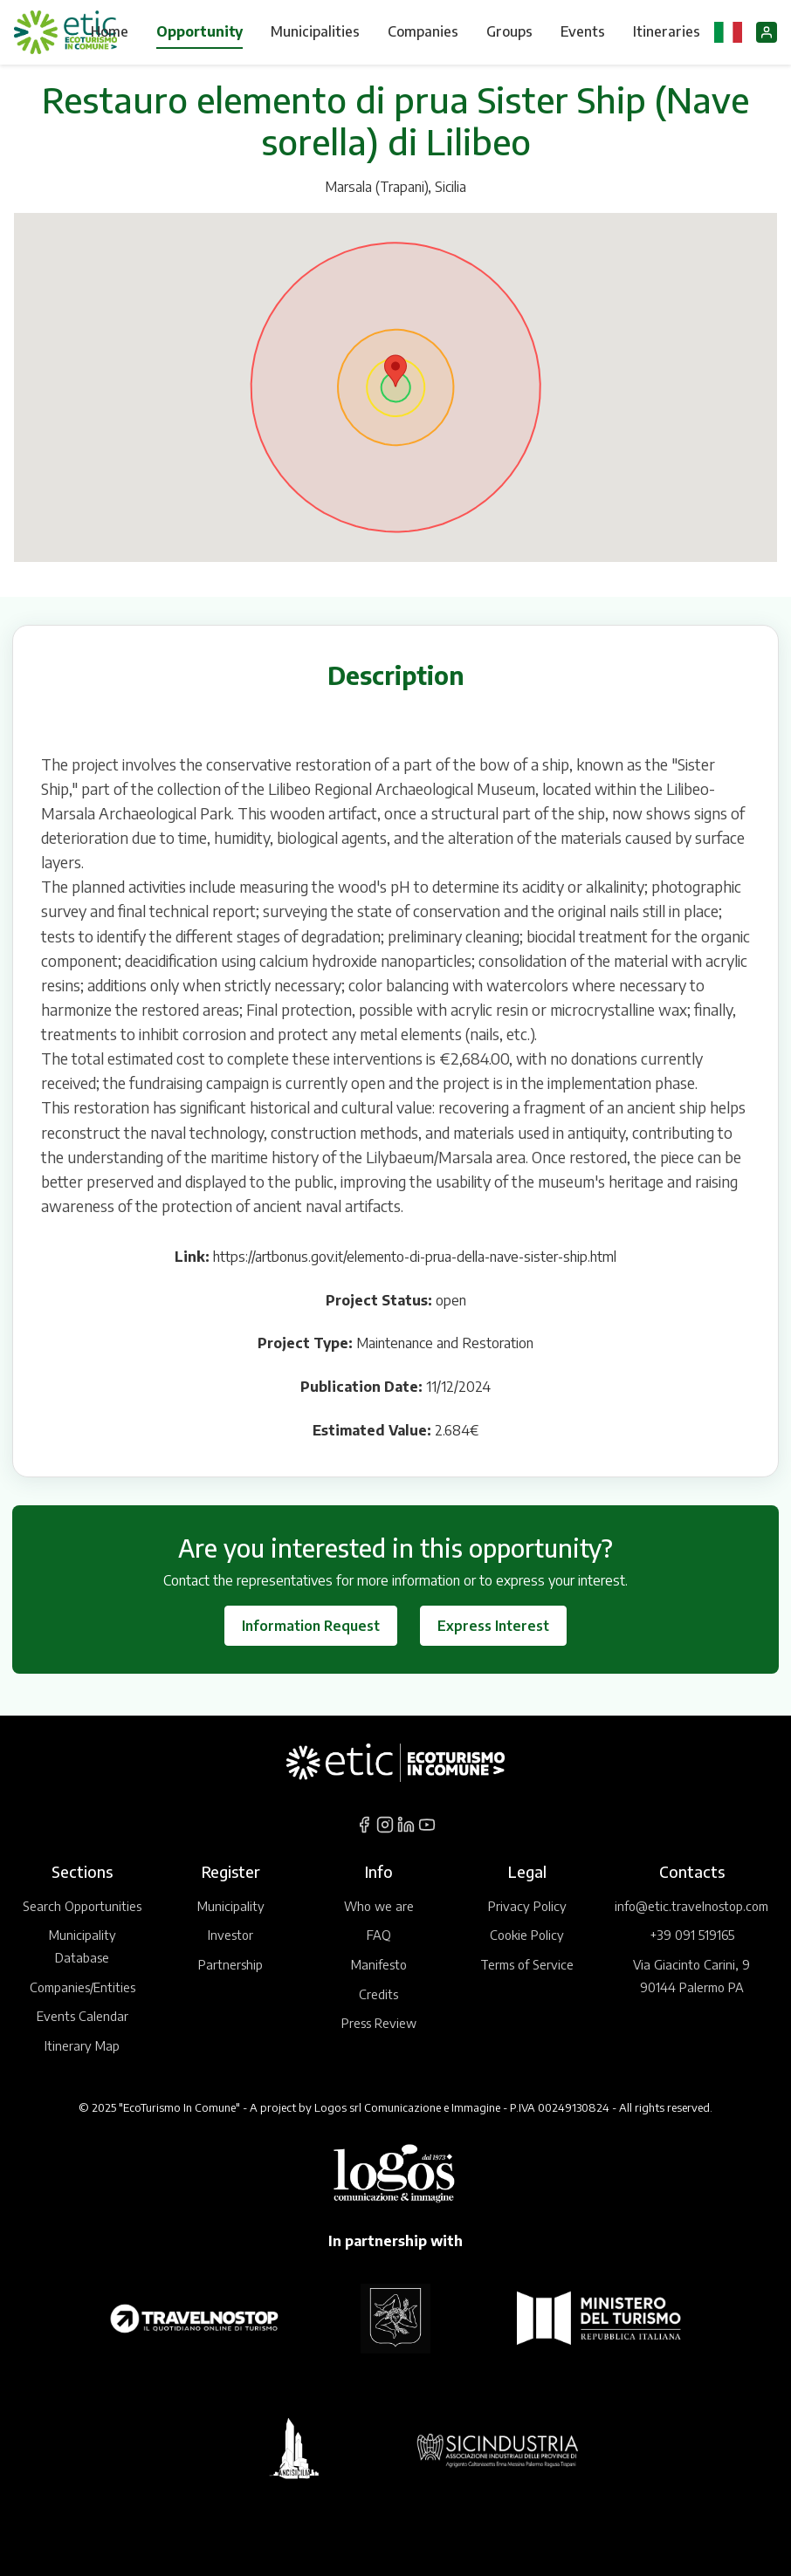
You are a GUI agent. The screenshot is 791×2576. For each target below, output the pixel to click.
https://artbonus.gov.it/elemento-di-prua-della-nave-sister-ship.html (414, 1256)
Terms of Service (527, 1964)
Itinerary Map (82, 2045)
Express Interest (493, 1625)
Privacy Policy (527, 1906)
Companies (423, 31)
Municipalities (315, 31)
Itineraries (666, 31)
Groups (509, 31)
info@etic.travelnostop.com (691, 1906)
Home (109, 31)
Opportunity (199, 31)
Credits (378, 1994)
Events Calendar (82, 2016)
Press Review (378, 2023)
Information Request (311, 1625)
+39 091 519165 (692, 1934)
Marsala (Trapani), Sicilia (395, 186)
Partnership (230, 1964)
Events (583, 31)
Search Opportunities (82, 1906)
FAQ (379, 1934)
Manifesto (379, 1964)
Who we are (379, 1906)
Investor (230, 1934)
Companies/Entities (82, 1987)
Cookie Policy (527, 1934)
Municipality (231, 1906)
